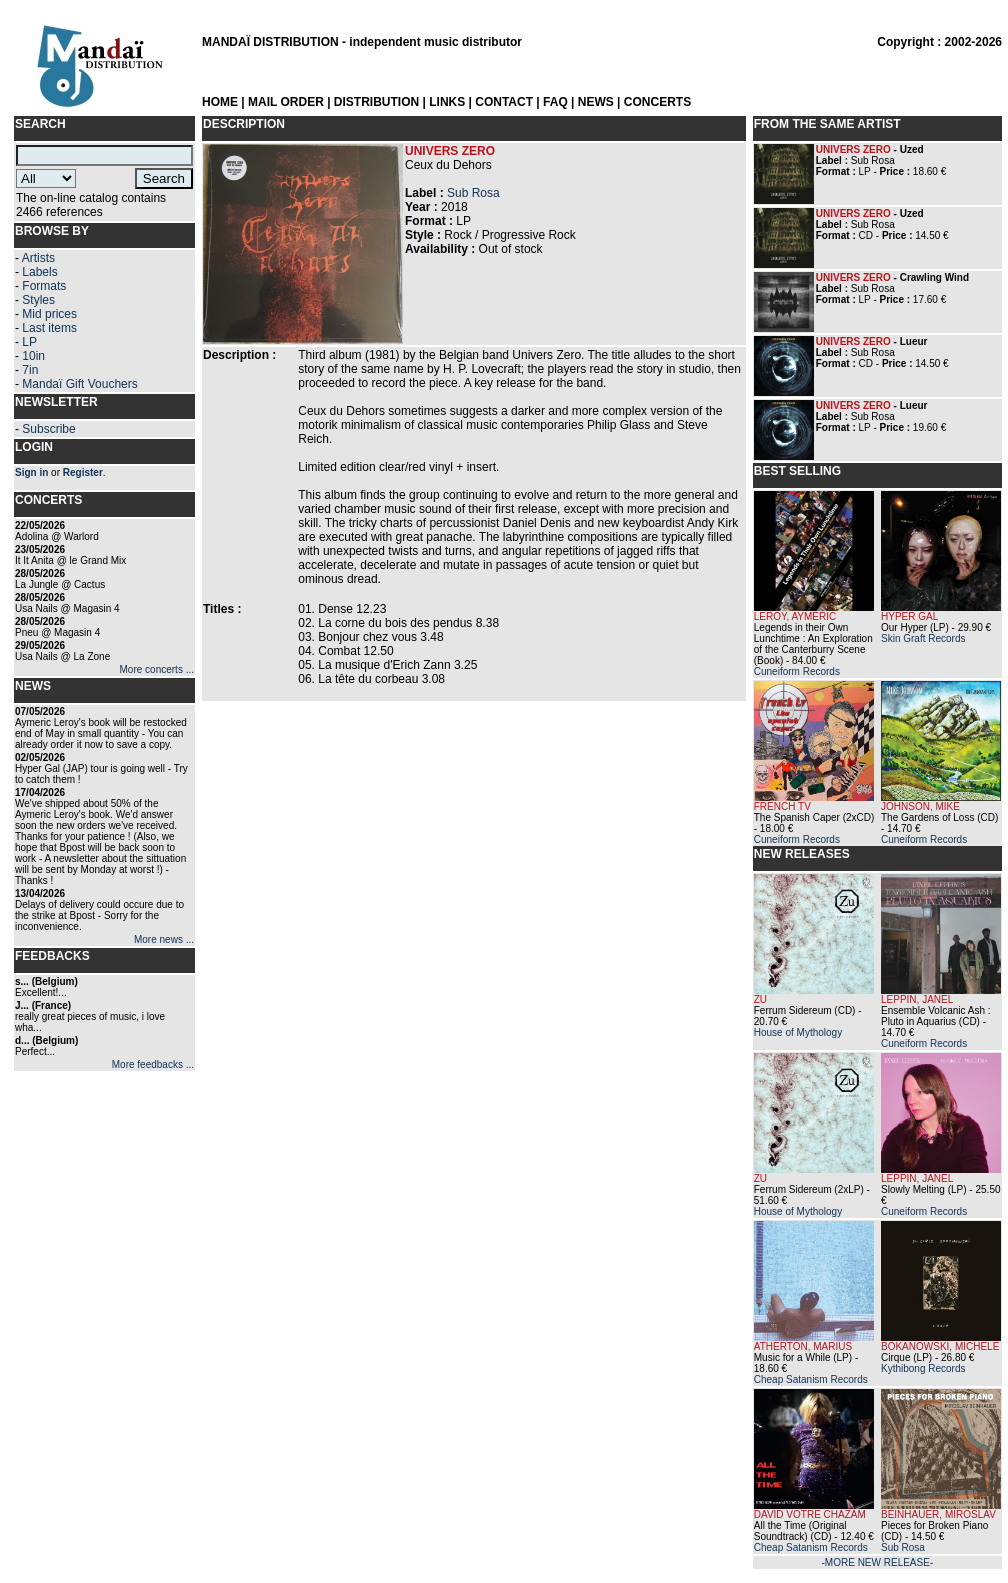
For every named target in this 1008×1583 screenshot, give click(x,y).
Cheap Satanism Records (811, 1379)
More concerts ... (157, 669)
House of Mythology (798, 1032)
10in (33, 356)
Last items (49, 328)
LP (29, 342)
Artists (38, 258)
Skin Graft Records (923, 638)
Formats (44, 286)
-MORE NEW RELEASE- (878, 1562)
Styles (38, 300)
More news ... (164, 939)
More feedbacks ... (153, 1064)
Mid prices (49, 314)
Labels (39, 272)
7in (30, 370)
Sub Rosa (473, 193)
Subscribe (48, 429)
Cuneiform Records (797, 671)
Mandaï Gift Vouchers (79, 384)
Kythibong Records (923, 1368)
